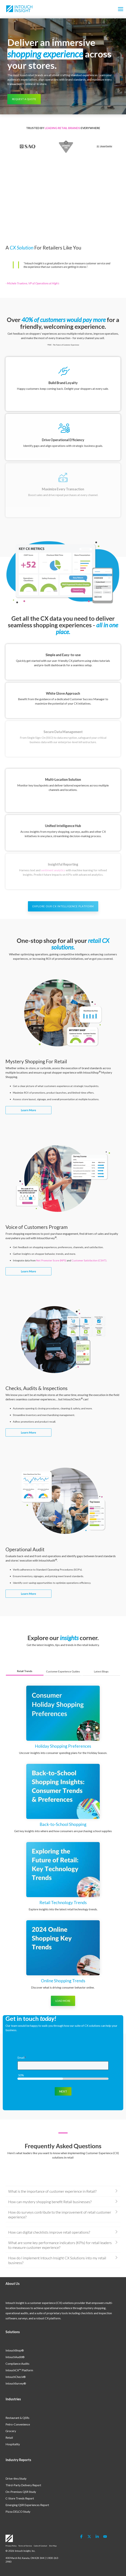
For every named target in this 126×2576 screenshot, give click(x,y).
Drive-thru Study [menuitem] (16, 2478)
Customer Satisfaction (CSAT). (89, 1260)
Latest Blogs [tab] (101, 1671)
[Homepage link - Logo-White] (9, 2540)
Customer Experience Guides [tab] (63, 1671)
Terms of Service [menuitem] (25, 2546)
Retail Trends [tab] (24, 1671)
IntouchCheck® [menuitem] (16, 2376)
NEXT (63, 2091)
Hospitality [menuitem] (13, 2444)
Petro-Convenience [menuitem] (18, 2424)
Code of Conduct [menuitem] (40, 2546)
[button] (120, 8)
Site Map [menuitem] (53, 2546)
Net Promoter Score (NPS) (51, 1260)
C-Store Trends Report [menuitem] (20, 2498)
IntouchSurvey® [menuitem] (16, 2383)
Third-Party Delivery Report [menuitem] (23, 2485)
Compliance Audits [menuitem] (17, 2363)
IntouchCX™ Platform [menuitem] (19, 2370)
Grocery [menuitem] (11, 2431)
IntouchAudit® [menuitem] (15, 2357)
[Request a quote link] (24, 99)
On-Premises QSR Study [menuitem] (21, 2491)
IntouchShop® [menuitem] (15, 2350)
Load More (63, 2000)
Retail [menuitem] (9, 2437)
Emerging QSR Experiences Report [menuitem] (27, 2505)
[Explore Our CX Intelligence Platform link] (63, 906)
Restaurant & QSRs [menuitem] (17, 2417)
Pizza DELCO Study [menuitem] (18, 2511)
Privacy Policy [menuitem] (11, 2546)
